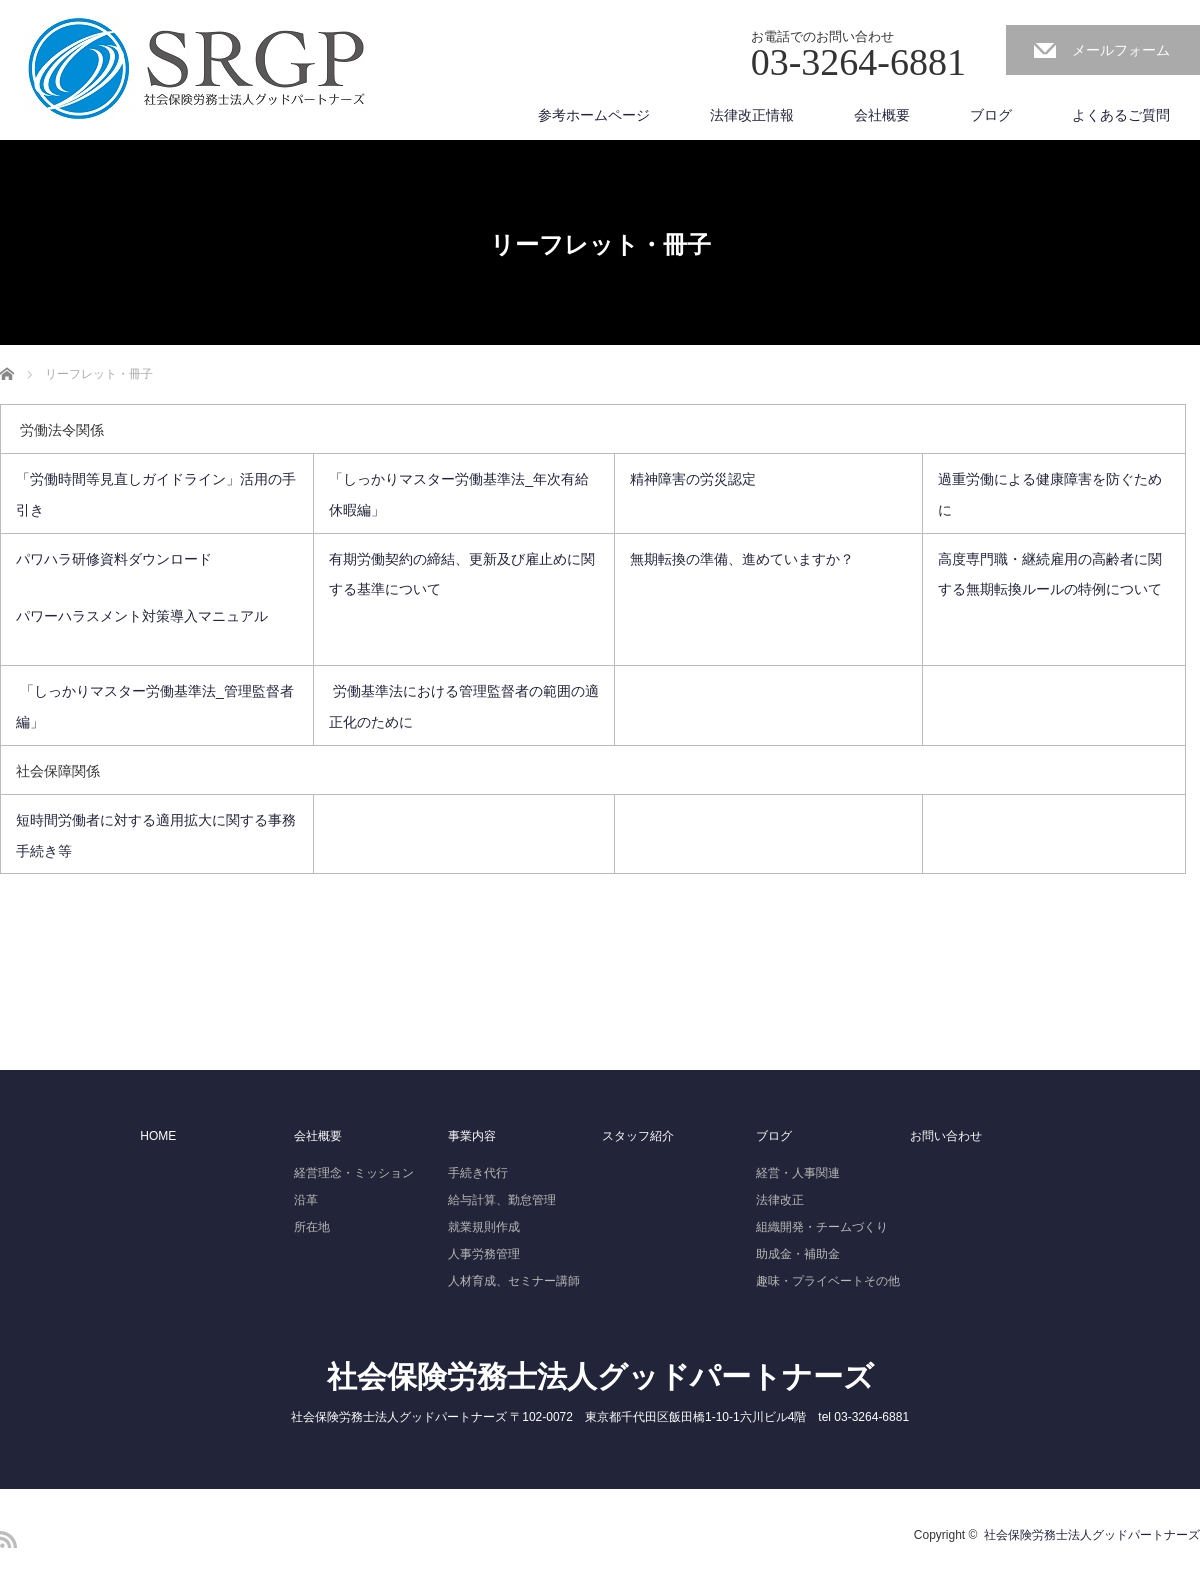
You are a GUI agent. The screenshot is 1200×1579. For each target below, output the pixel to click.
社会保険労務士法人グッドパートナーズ (600, 1376)
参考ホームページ (594, 115)
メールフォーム (1121, 50)
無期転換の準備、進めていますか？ (742, 559)
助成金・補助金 (798, 1254)
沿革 (306, 1200)
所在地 (312, 1227)
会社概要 (882, 115)
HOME (158, 1136)
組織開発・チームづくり (822, 1227)
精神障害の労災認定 (693, 479)
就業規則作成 (484, 1227)
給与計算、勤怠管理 (502, 1200)
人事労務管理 (484, 1254)
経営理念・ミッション (354, 1173)
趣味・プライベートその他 (828, 1281)
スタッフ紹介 (638, 1136)
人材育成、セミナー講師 (514, 1281)
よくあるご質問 (1121, 115)
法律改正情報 (752, 115)
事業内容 (472, 1136)
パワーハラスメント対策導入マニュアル (142, 616)
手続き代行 (478, 1173)
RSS (8, 1539)
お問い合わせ (946, 1136)
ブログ (991, 115)
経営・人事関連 (798, 1173)
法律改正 (780, 1200)
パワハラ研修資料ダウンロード (116, 559)
